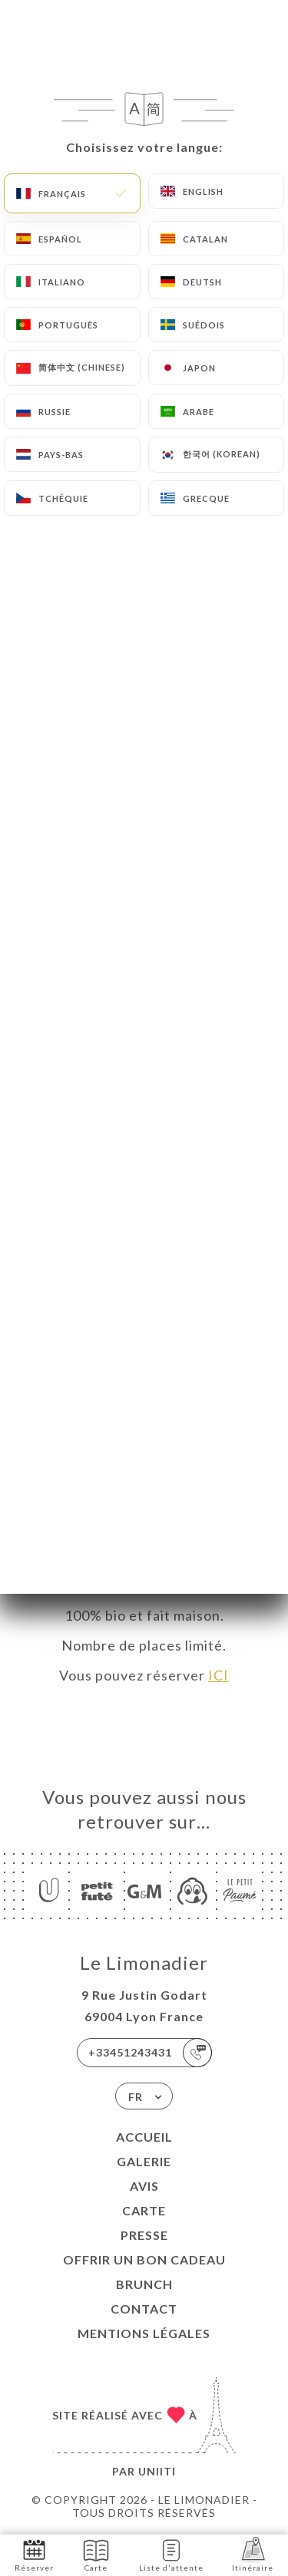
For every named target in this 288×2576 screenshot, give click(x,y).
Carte (144, 2210)
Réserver (34, 2554)
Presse (144, 2235)
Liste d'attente (171, 2554)
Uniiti (157, 2471)
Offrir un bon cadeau (144, 2259)
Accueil (144, 2136)
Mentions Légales (144, 2333)
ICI (218, 1675)
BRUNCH (144, 2284)
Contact (144, 2308)
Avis (144, 2186)
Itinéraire (252, 2554)
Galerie (144, 2161)
